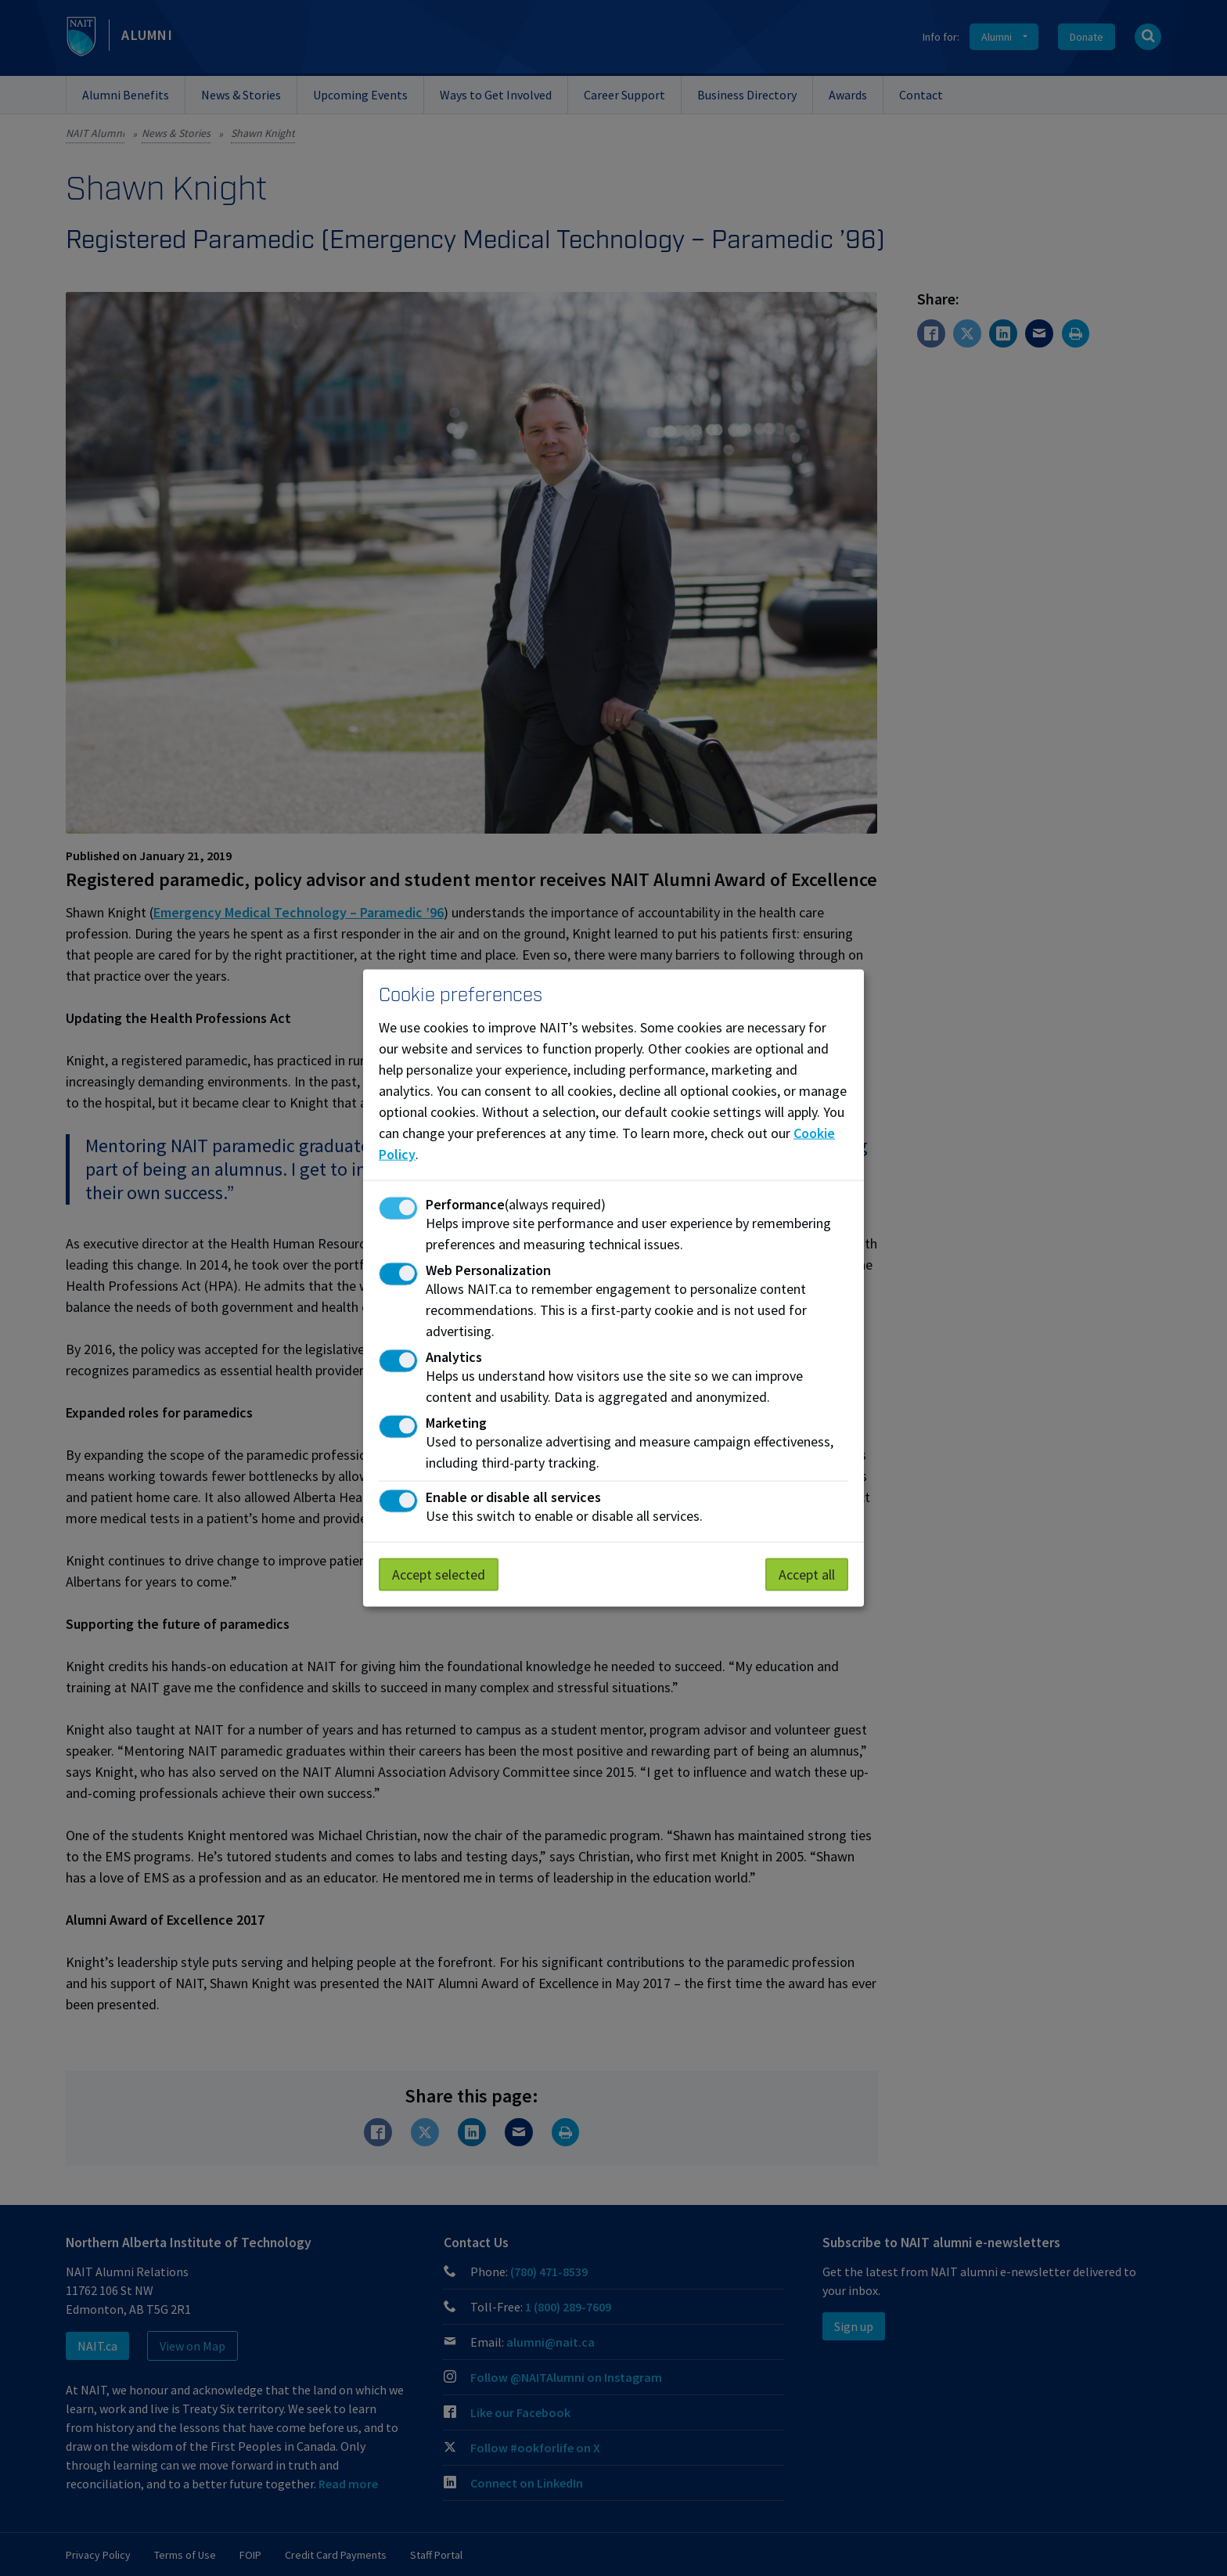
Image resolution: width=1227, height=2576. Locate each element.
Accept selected (438, 1574)
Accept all (807, 1574)
